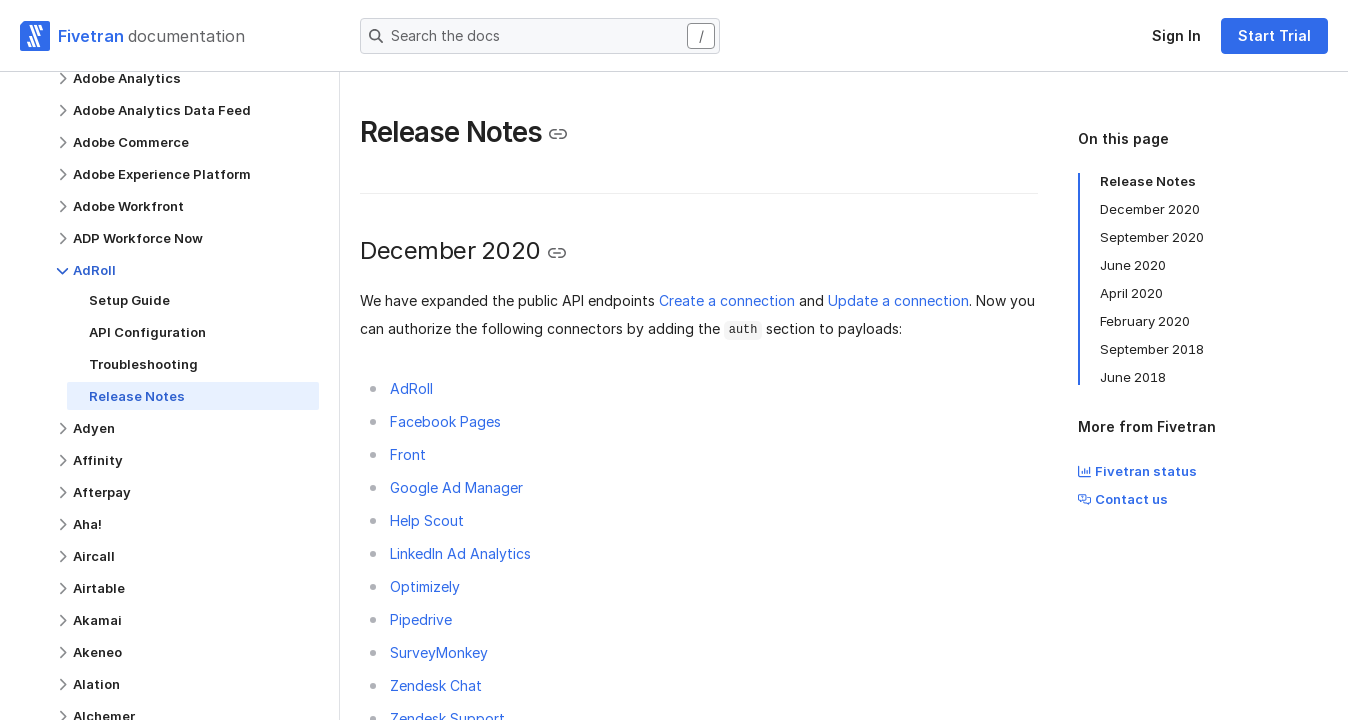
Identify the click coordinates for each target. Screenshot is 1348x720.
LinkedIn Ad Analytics (460, 553)
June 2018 (1133, 377)
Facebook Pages (445, 421)
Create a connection (727, 300)
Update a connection (898, 300)
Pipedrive (421, 619)
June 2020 (1133, 265)
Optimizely (425, 586)
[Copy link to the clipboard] (558, 134)
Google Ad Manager (456, 487)
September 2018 (1152, 349)
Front (408, 454)
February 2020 (1145, 321)
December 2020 (1150, 209)
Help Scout (427, 520)
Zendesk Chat (436, 685)
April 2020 (1131, 293)
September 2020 (1152, 237)
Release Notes (1148, 181)
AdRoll (411, 388)
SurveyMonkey (439, 652)
